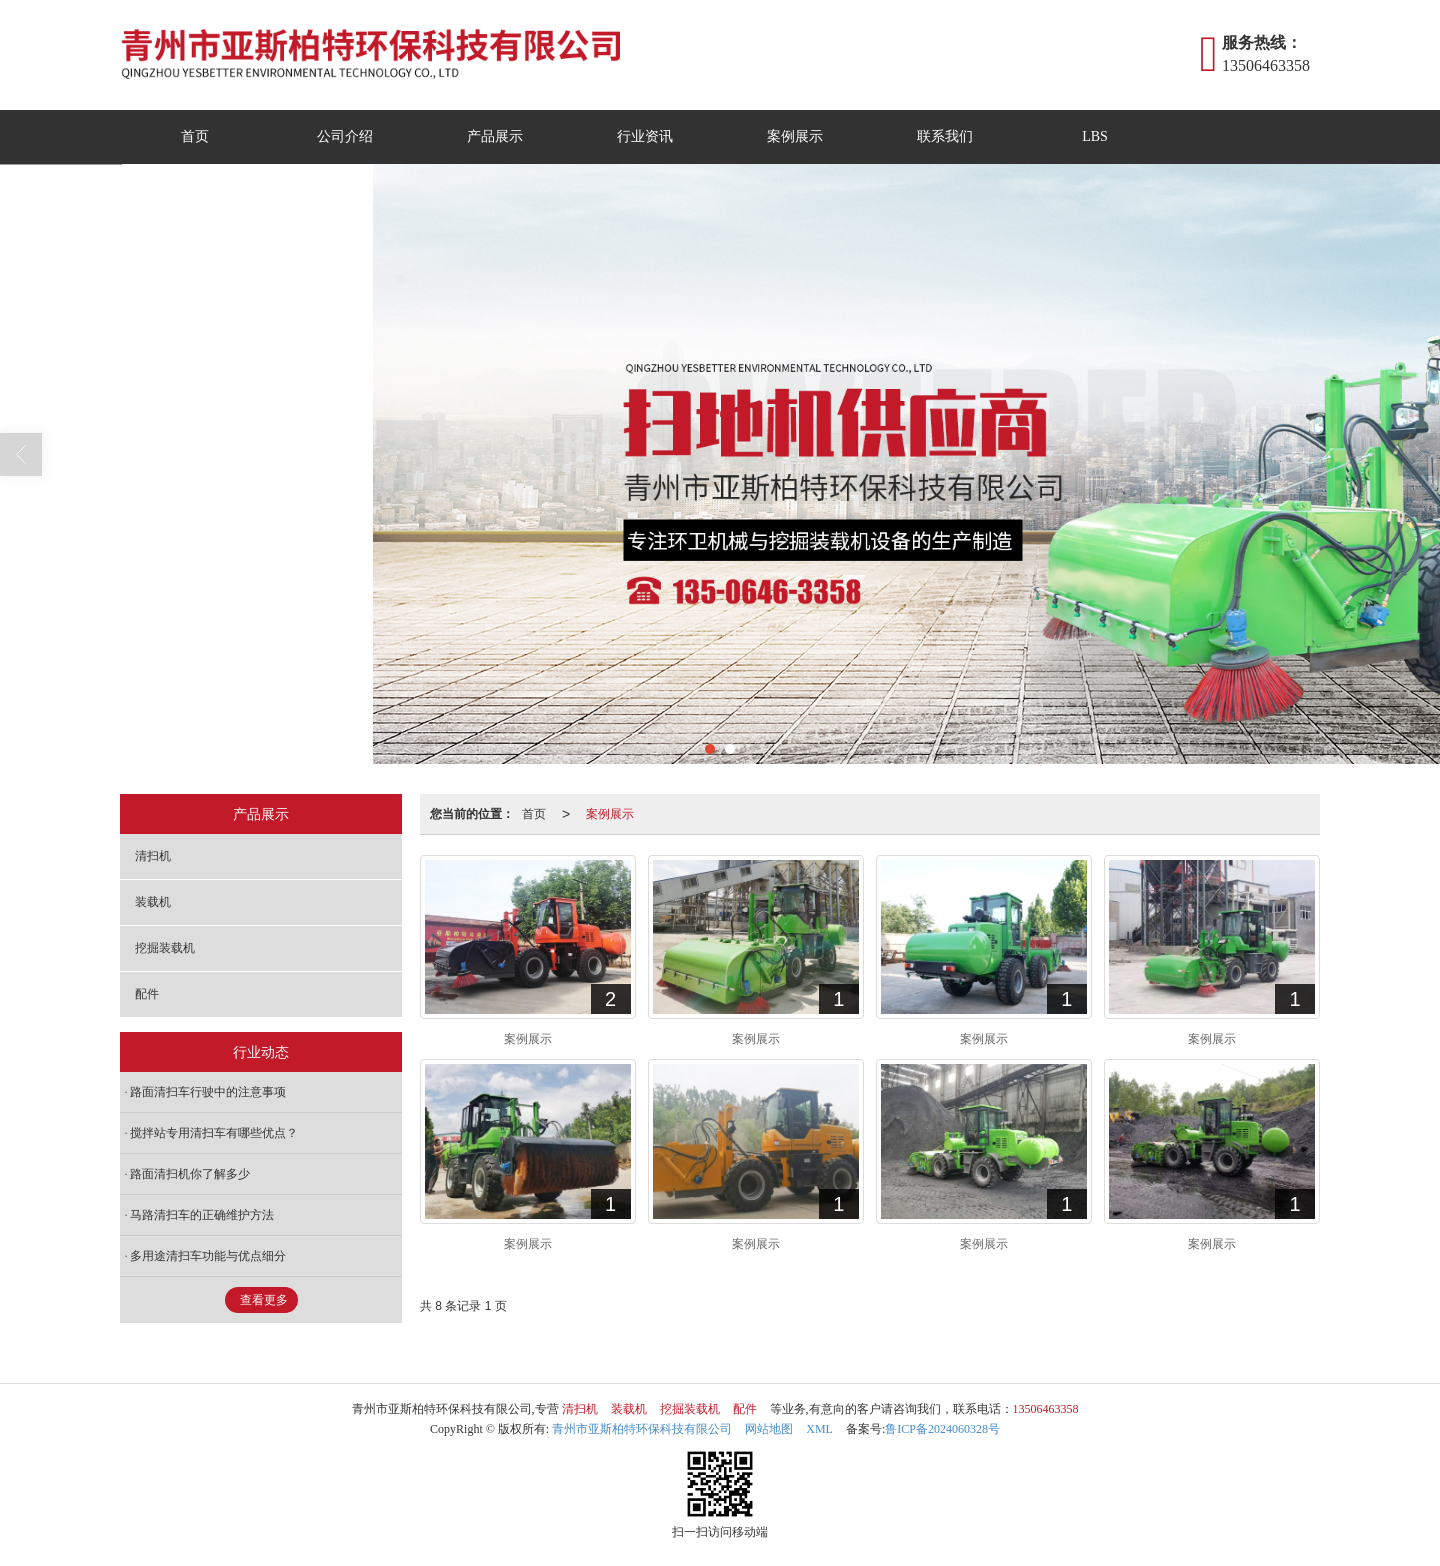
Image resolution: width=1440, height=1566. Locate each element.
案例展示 (795, 136)
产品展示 (495, 136)
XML (819, 1429)
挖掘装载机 (165, 948)
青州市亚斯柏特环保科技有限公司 (642, 1429)
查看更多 (264, 1300)
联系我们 (945, 136)
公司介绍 (345, 136)
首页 (195, 136)
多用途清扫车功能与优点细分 (208, 1256)
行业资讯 (645, 136)
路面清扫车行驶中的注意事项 (208, 1092)
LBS (1095, 136)
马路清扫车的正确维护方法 (202, 1215)
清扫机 (153, 856)
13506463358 (1046, 1409)
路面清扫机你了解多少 (190, 1174)
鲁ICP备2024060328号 (942, 1429)
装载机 (153, 902)
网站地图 (769, 1429)
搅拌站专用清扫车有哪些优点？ (214, 1133)
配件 (147, 994)
